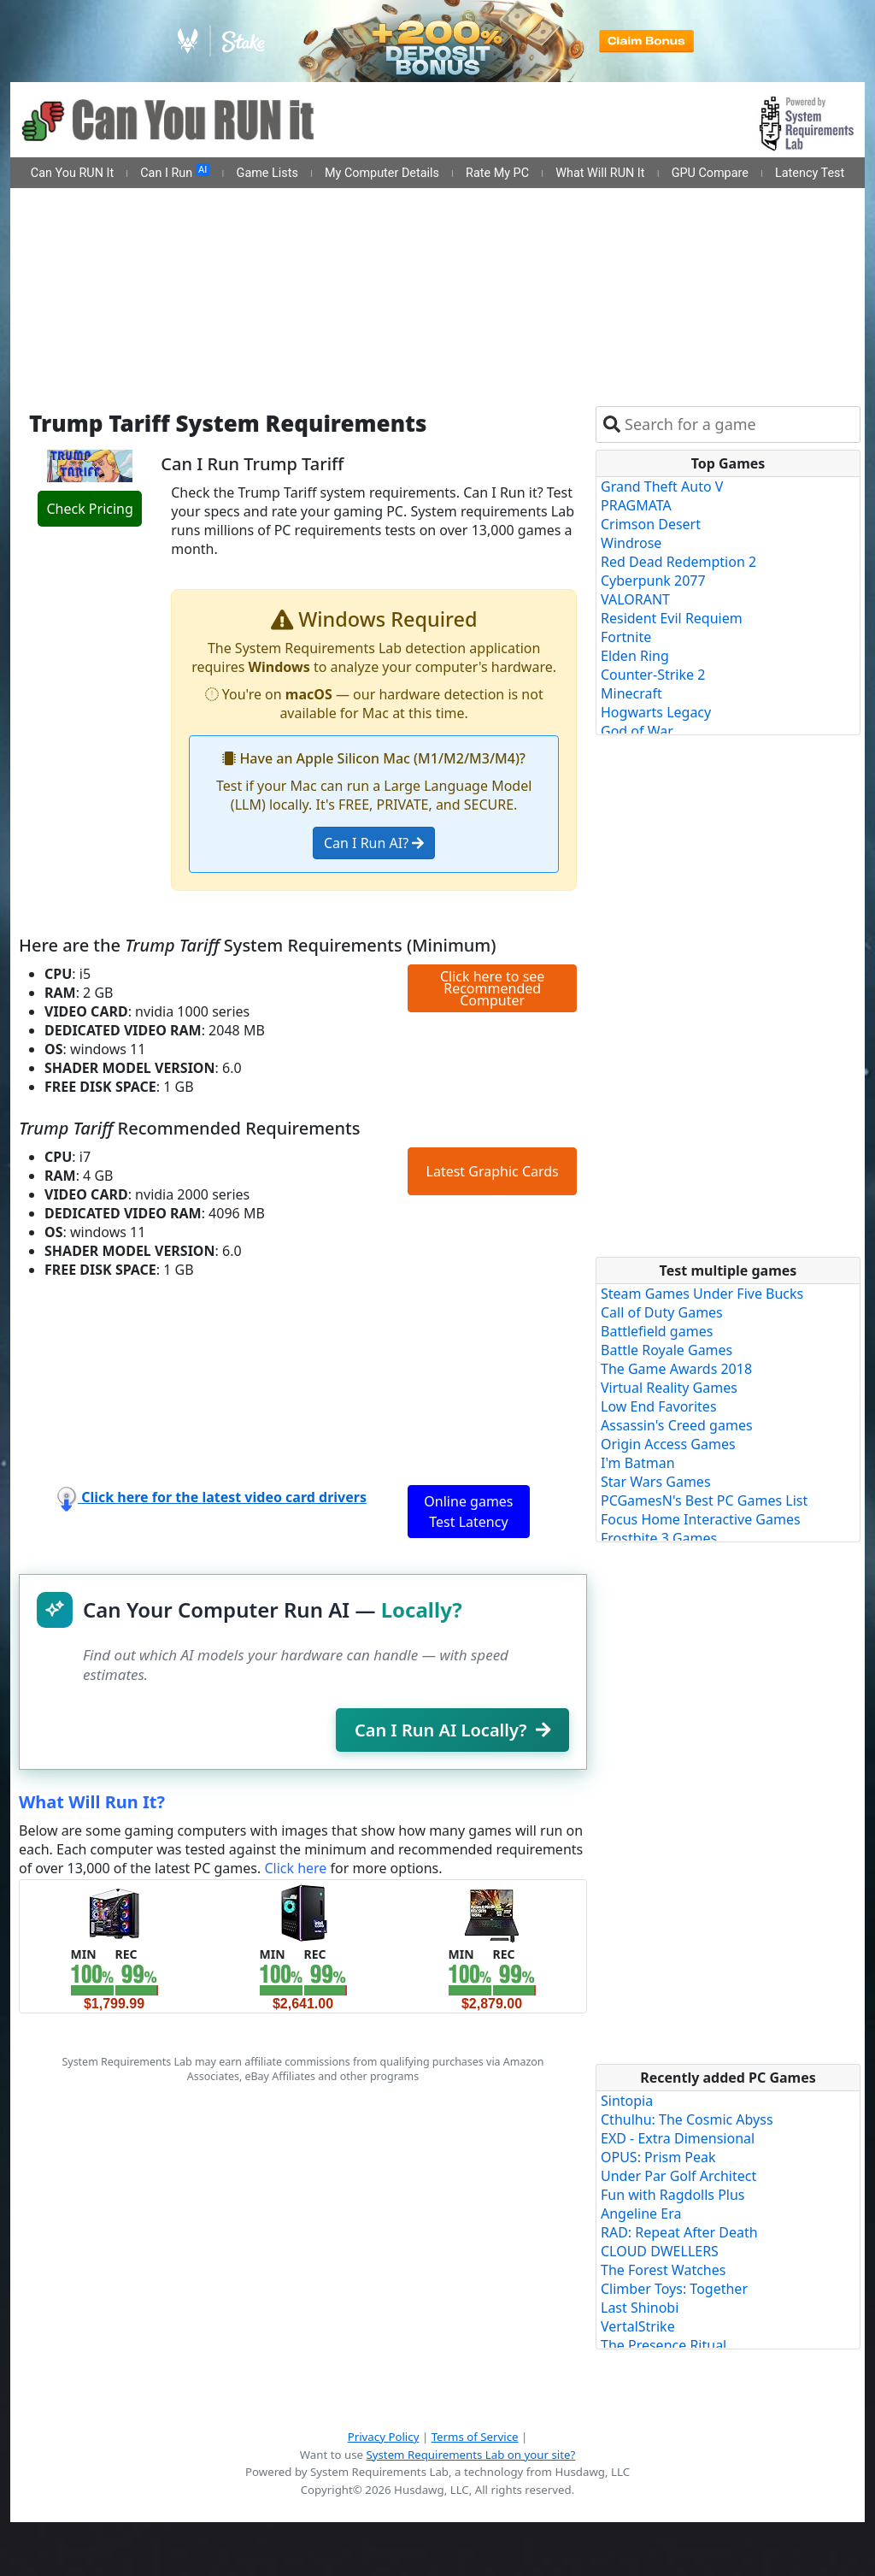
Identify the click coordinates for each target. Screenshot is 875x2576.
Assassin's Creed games (677, 1425)
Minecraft (631, 693)
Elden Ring (635, 655)
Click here (295, 1868)
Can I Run (174, 171)
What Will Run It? (92, 1801)
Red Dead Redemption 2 (678, 561)
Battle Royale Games (666, 1350)
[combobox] (739, 424)
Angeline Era (641, 2213)
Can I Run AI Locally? (452, 1730)
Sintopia (627, 2100)
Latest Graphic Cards (492, 1171)
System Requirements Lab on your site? (470, 2454)
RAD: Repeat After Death (679, 2232)
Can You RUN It (72, 173)
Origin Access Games (668, 1444)
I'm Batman (638, 1462)
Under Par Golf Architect (678, 2175)
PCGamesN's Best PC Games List (704, 1500)
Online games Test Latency (468, 1511)
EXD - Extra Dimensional (678, 2138)
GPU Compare (710, 173)
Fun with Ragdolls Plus (673, 2194)
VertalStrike (638, 2326)
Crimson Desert (651, 524)
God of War (637, 731)
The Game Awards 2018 (676, 1368)
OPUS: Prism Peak (658, 2157)
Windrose (631, 542)
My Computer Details (382, 173)
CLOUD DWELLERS (660, 2251)
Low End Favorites (659, 1406)
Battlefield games (657, 1331)
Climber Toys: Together (674, 2288)
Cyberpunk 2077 (653, 580)
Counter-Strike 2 (653, 674)
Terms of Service (475, 2436)
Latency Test (809, 173)
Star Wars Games (656, 1481)
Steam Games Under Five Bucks (702, 1293)
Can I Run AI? (374, 843)
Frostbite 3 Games (659, 1538)
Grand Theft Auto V (662, 486)
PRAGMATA (636, 505)
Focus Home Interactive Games (701, 1519)
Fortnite (626, 637)
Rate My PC (497, 173)
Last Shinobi (639, 2307)
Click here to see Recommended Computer (492, 988)
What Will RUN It (599, 173)
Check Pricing (89, 508)
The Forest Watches (663, 2270)
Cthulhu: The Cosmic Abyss (687, 2119)
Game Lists (267, 173)
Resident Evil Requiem (672, 618)
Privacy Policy (384, 2436)
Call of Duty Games (662, 1312)
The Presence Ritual (663, 2345)
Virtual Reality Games (669, 1387)
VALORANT (635, 599)
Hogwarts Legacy (656, 712)
